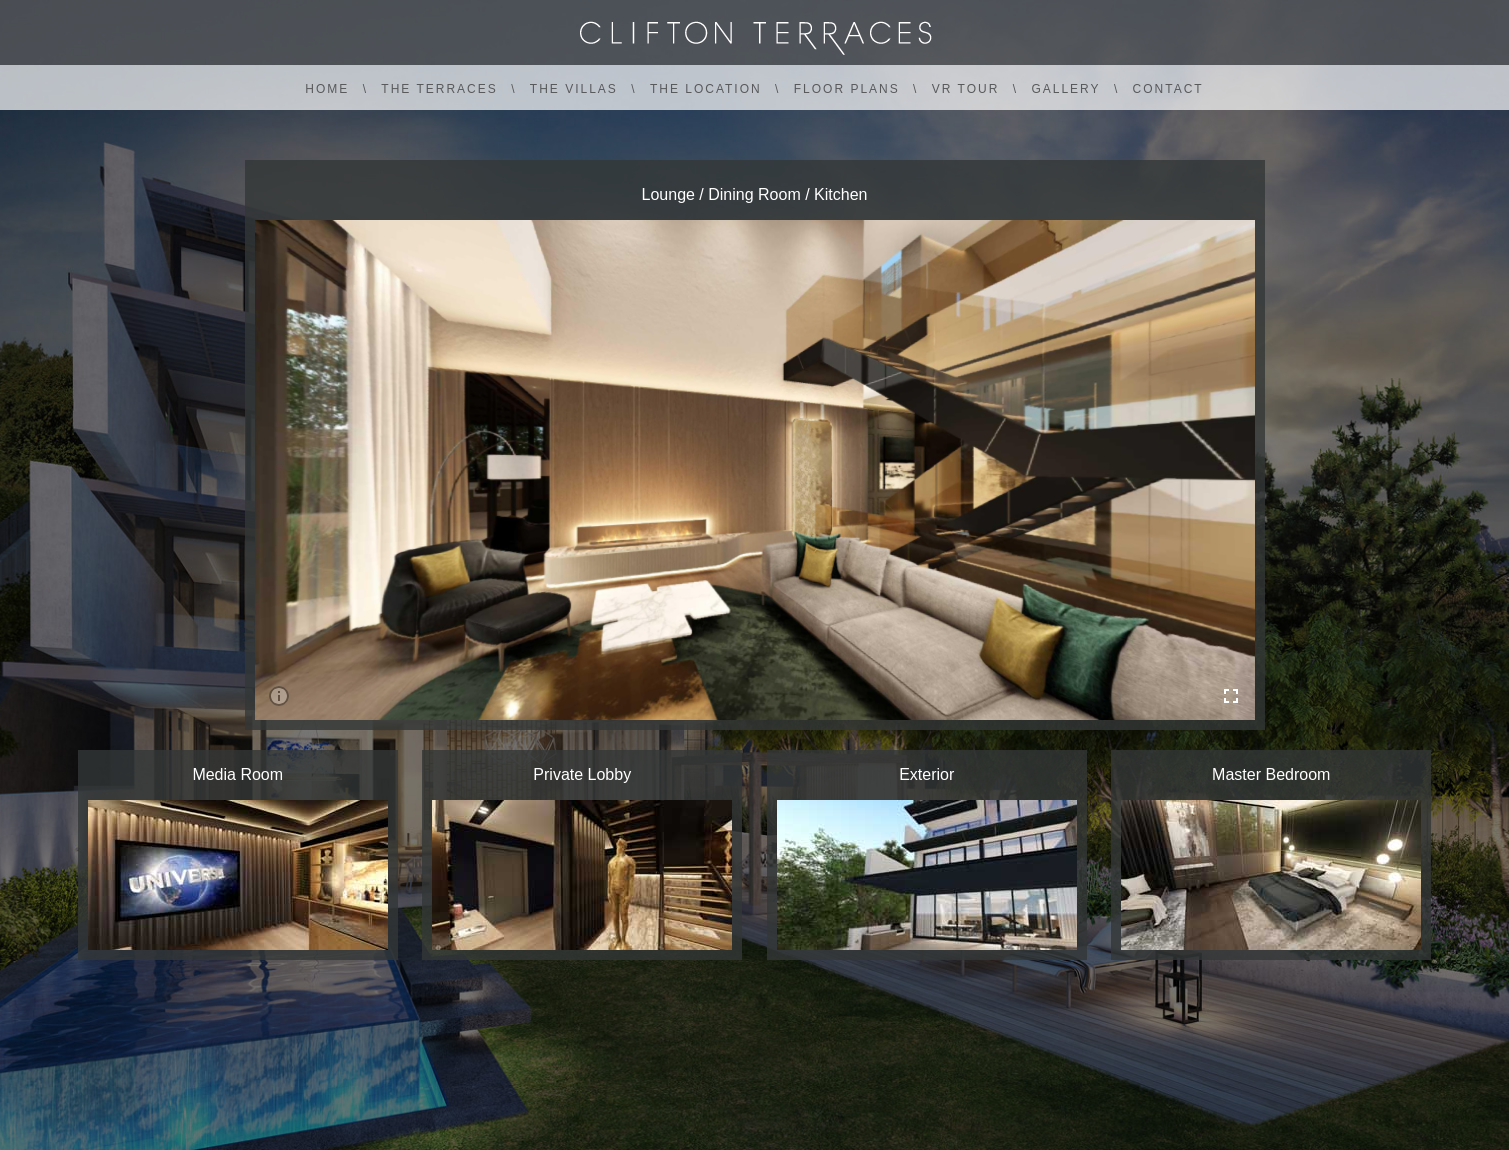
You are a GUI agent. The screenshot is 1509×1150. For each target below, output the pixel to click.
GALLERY (1065, 89)
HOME (327, 89)
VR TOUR (966, 89)
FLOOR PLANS (847, 89)
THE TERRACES (439, 89)
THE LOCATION (706, 89)
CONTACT (1168, 89)
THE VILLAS (574, 89)
